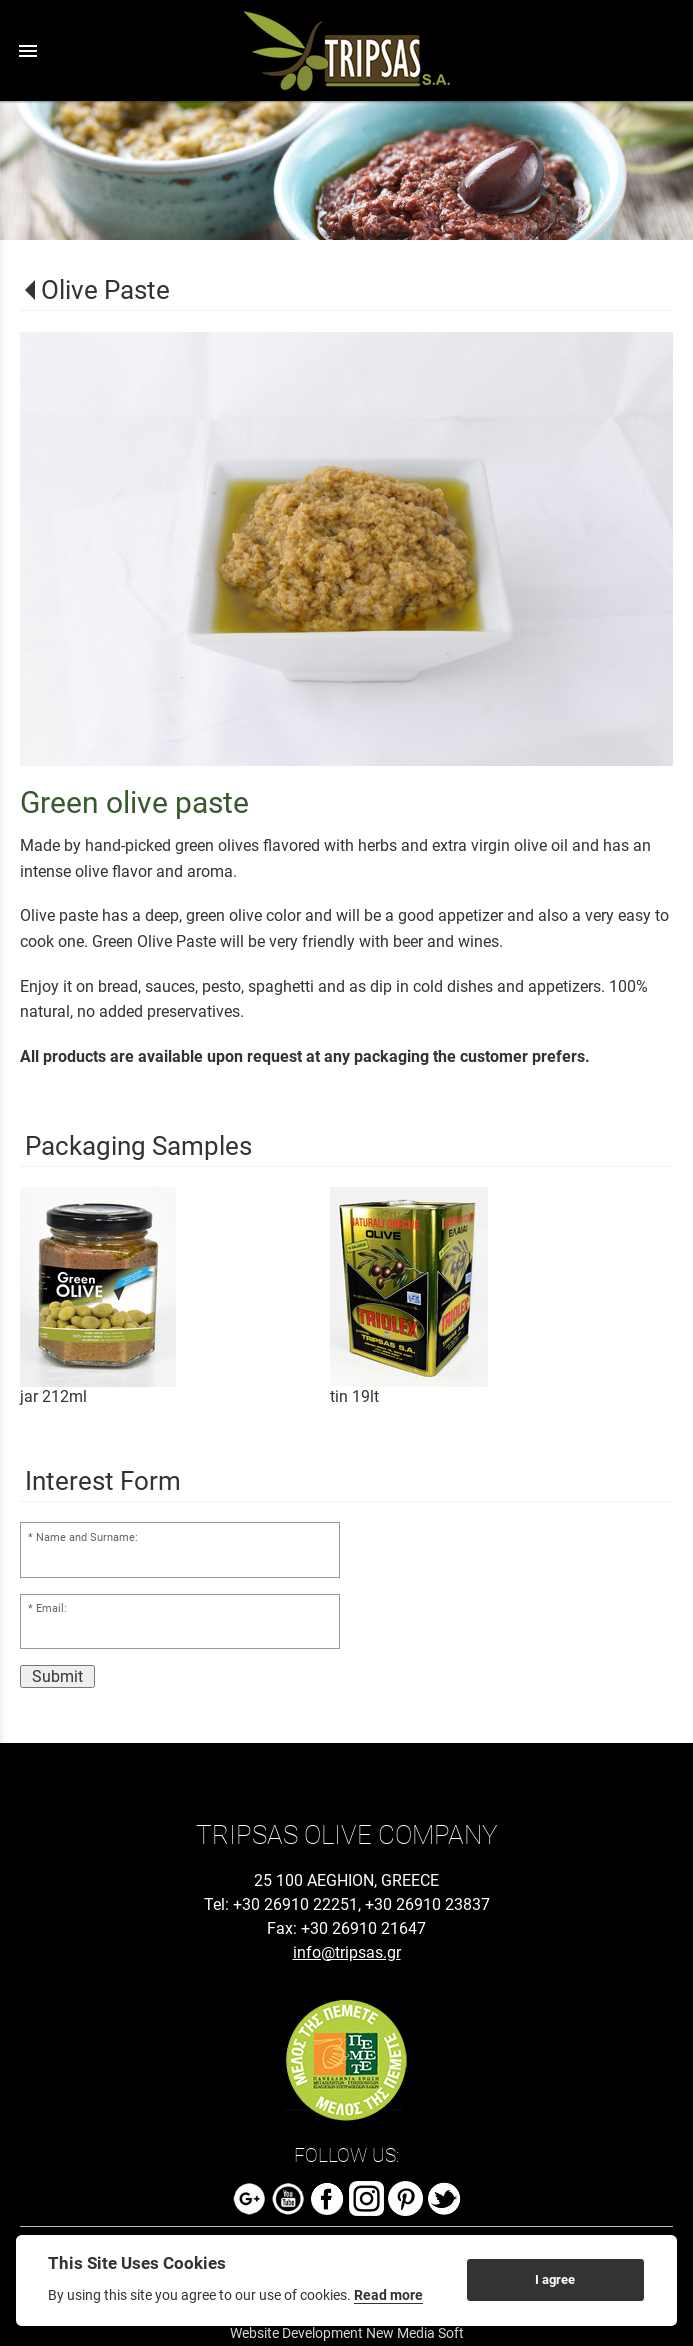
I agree (555, 2279)
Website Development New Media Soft (347, 2333)
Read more (388, 2295)
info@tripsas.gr (347, 1952)
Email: (51, 1608)
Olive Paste (105, 290)
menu (28, 51)
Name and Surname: (87, 1537)
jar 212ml (53, 1396)
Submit (57, 1676)
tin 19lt (354, 1396)
